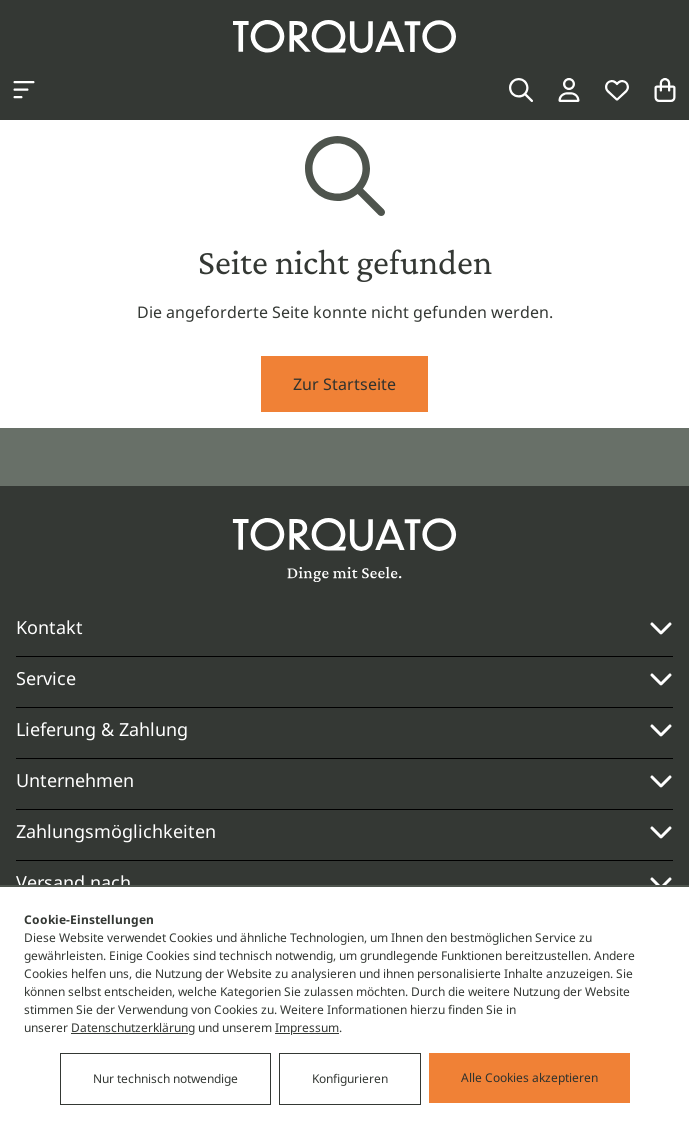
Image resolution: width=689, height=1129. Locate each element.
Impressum (307, 1028)
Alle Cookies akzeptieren (529, 1078)
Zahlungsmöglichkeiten (344, 831)
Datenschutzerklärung (133, 1028)
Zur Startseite (344, 384)
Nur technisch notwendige (165, 1079)
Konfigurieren (350, 1079)
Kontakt (49, 627)
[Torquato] (344, 36)
